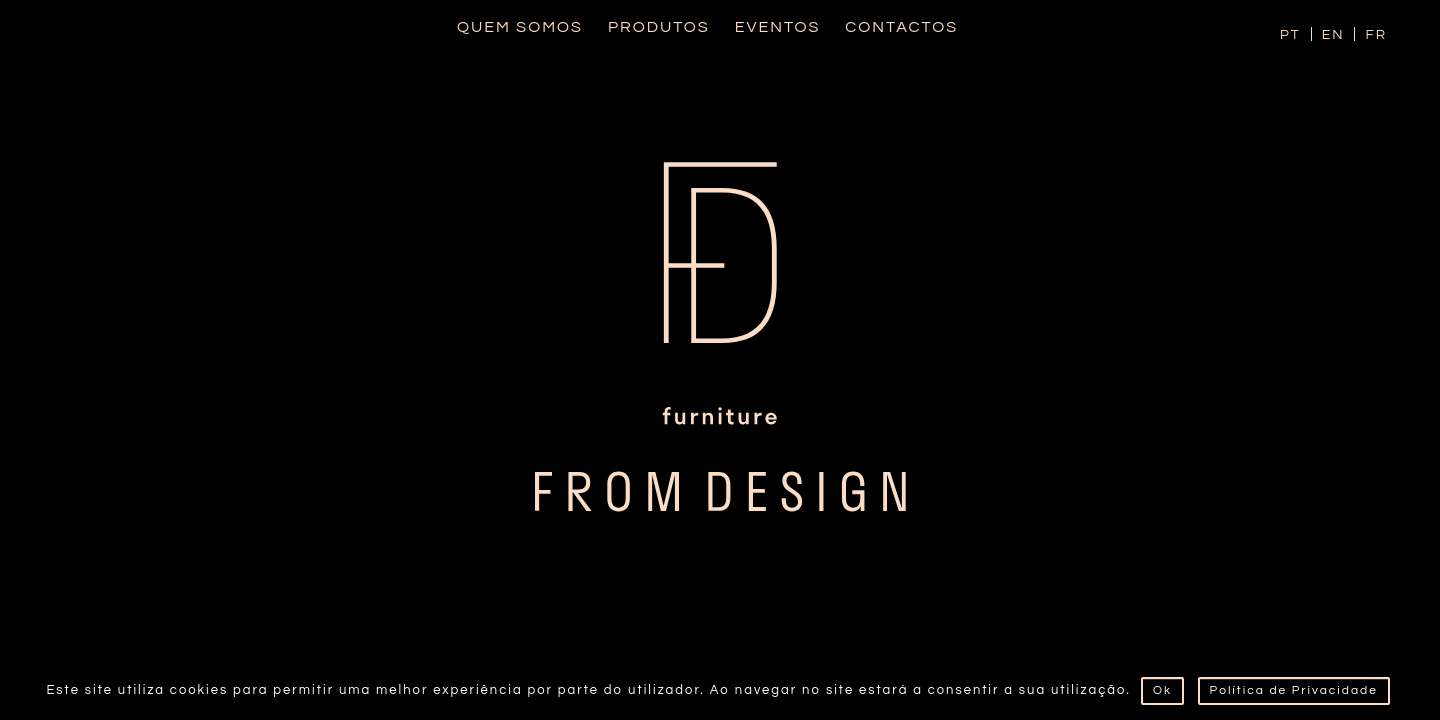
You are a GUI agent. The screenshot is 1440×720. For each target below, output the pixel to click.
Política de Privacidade (1294, 690)
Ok (1162, 690)
